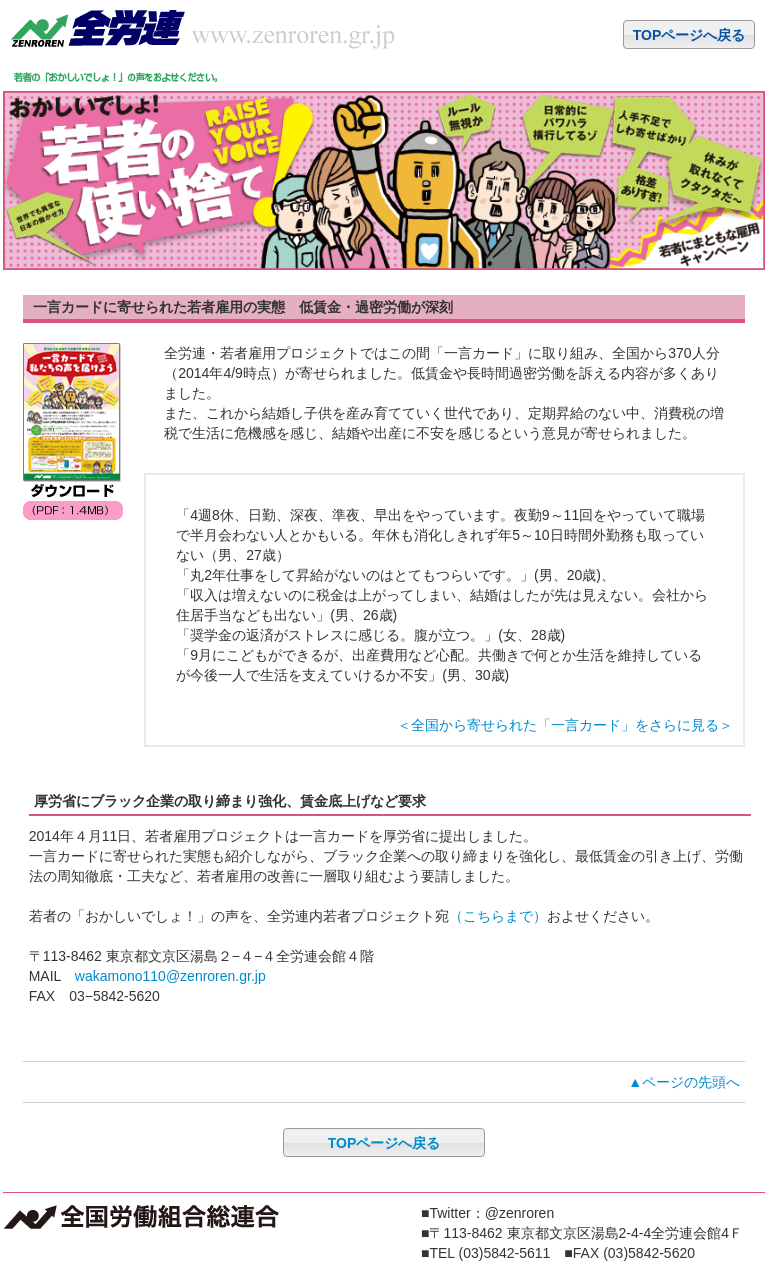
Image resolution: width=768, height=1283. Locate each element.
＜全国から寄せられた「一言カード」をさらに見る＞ (565, 725)
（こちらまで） (498, 916)
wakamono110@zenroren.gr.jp (170, 976)
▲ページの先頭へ (684, 1082)
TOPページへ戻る (689, 35)
